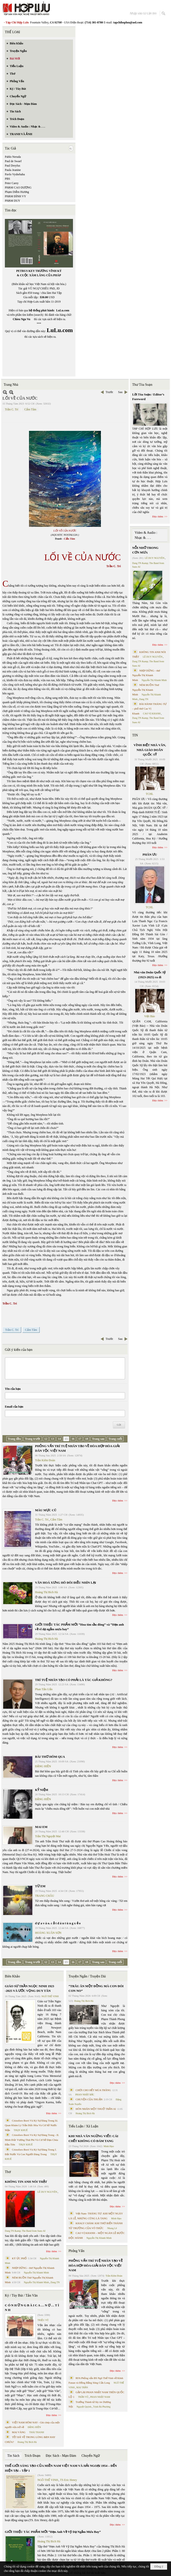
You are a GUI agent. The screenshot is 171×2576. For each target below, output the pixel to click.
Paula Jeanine (13, 170)
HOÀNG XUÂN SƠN (48, 1932)
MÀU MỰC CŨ (45, 1510)
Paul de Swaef (13, 161)
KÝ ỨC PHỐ (19, 2258)
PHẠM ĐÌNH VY (15, 196)
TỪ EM (40, 1886)
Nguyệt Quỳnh (84, 2406)
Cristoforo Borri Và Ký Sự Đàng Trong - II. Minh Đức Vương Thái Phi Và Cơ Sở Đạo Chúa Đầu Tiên (32, 2139)
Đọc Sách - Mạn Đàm (61, 2456)
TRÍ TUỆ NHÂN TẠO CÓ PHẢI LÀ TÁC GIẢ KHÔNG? (73, 1680)
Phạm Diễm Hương (17, 192)
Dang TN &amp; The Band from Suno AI (25, 2231)
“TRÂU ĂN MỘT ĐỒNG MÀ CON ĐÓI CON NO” (96, 1988)
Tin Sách (13, 2456)
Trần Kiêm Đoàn (45, 1460)
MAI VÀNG (19, 2432)
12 (45, 1439)
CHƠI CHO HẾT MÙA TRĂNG (93, 2090)
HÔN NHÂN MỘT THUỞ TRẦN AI (96, 2108)
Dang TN (55, 2282)
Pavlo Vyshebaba (15, 174)
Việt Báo (149, 1016)
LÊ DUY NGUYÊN (47, 2192)
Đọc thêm (117, 1500)
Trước (109, 392)
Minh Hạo (109, 2146)
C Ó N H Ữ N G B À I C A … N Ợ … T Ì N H (32, 2307)
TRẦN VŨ (83, 2397)
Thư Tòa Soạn (142, 384)
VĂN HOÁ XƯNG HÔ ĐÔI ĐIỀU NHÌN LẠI (65, 1582)
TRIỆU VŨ (43, 2320)
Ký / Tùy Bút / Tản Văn (21, 2295)
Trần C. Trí (11, 409)
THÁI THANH (36, 2432)
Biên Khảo (12, 1976)
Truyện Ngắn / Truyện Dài (87, 1976)
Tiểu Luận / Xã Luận (83, 2126)
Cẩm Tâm (30, 409)
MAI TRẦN (82, 2387)
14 (59, 1439)
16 (73, 1439)
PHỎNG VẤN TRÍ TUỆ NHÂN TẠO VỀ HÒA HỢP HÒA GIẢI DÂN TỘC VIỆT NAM (96, 2265)
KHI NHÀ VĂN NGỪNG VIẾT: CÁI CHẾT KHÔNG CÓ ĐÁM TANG (93, 2138)
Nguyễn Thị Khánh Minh (36, 2272)
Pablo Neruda (13, 156)
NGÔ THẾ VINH (50, 1996)
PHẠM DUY (12, 200)
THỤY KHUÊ (20, 2130)
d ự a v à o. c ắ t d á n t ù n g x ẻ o (58, 1923)
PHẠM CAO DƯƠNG (18, 187)
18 (86, 1439)
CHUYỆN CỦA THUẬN (89, 2099)
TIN (135, 735)
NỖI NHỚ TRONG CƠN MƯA (145, 550)
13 (52, 1439)
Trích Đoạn (32, 2456)
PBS (7, 178)
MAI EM (41, 1827)
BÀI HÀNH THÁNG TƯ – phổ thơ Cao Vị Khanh (149, 708)
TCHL (149, 794)
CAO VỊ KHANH (152, 713)
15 (66, 1439)
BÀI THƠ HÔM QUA (50, 1756)
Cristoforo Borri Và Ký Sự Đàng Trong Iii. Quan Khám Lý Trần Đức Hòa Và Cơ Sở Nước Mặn (31, 2125)
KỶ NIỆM (41, 1790)
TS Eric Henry (68, 2480)
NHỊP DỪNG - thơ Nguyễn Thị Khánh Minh (146, 675)
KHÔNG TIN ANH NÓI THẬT (26, 2181)
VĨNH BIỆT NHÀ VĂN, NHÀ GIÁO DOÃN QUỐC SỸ (150, 749)
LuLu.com (62, 310)
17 (79, 1439)
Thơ (8, 2172)
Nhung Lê (112, 2228)
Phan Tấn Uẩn (44, 1689)
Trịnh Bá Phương (101, 2406)
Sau (120, 392)
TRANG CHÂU (44, 1895)
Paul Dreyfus (12, 165)
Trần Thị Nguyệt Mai (48, 1836)
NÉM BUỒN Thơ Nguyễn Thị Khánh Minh (145, 689)
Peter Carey (11, 183)
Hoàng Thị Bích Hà (46, 1592)
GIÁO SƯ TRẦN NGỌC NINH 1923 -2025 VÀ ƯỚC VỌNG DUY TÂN (29, 1988)
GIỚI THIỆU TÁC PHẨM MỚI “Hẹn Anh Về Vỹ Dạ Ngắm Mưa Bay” (53, 2532)
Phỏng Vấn (76, 2251)
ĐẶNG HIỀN (43, 1766)
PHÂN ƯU (150, 854)
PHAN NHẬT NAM (100, 2397)
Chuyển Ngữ (90, 2456)
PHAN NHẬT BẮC (84, 2094)
